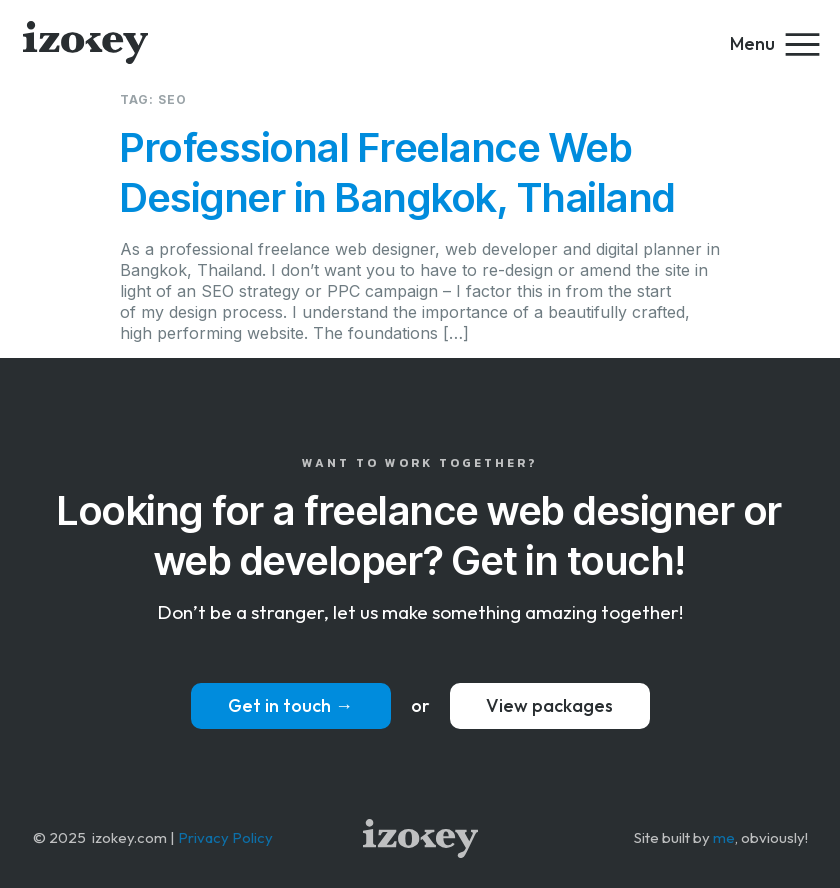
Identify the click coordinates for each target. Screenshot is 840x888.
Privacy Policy (225, 837)
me (724, 837)
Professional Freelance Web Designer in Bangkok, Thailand (398, 172)
